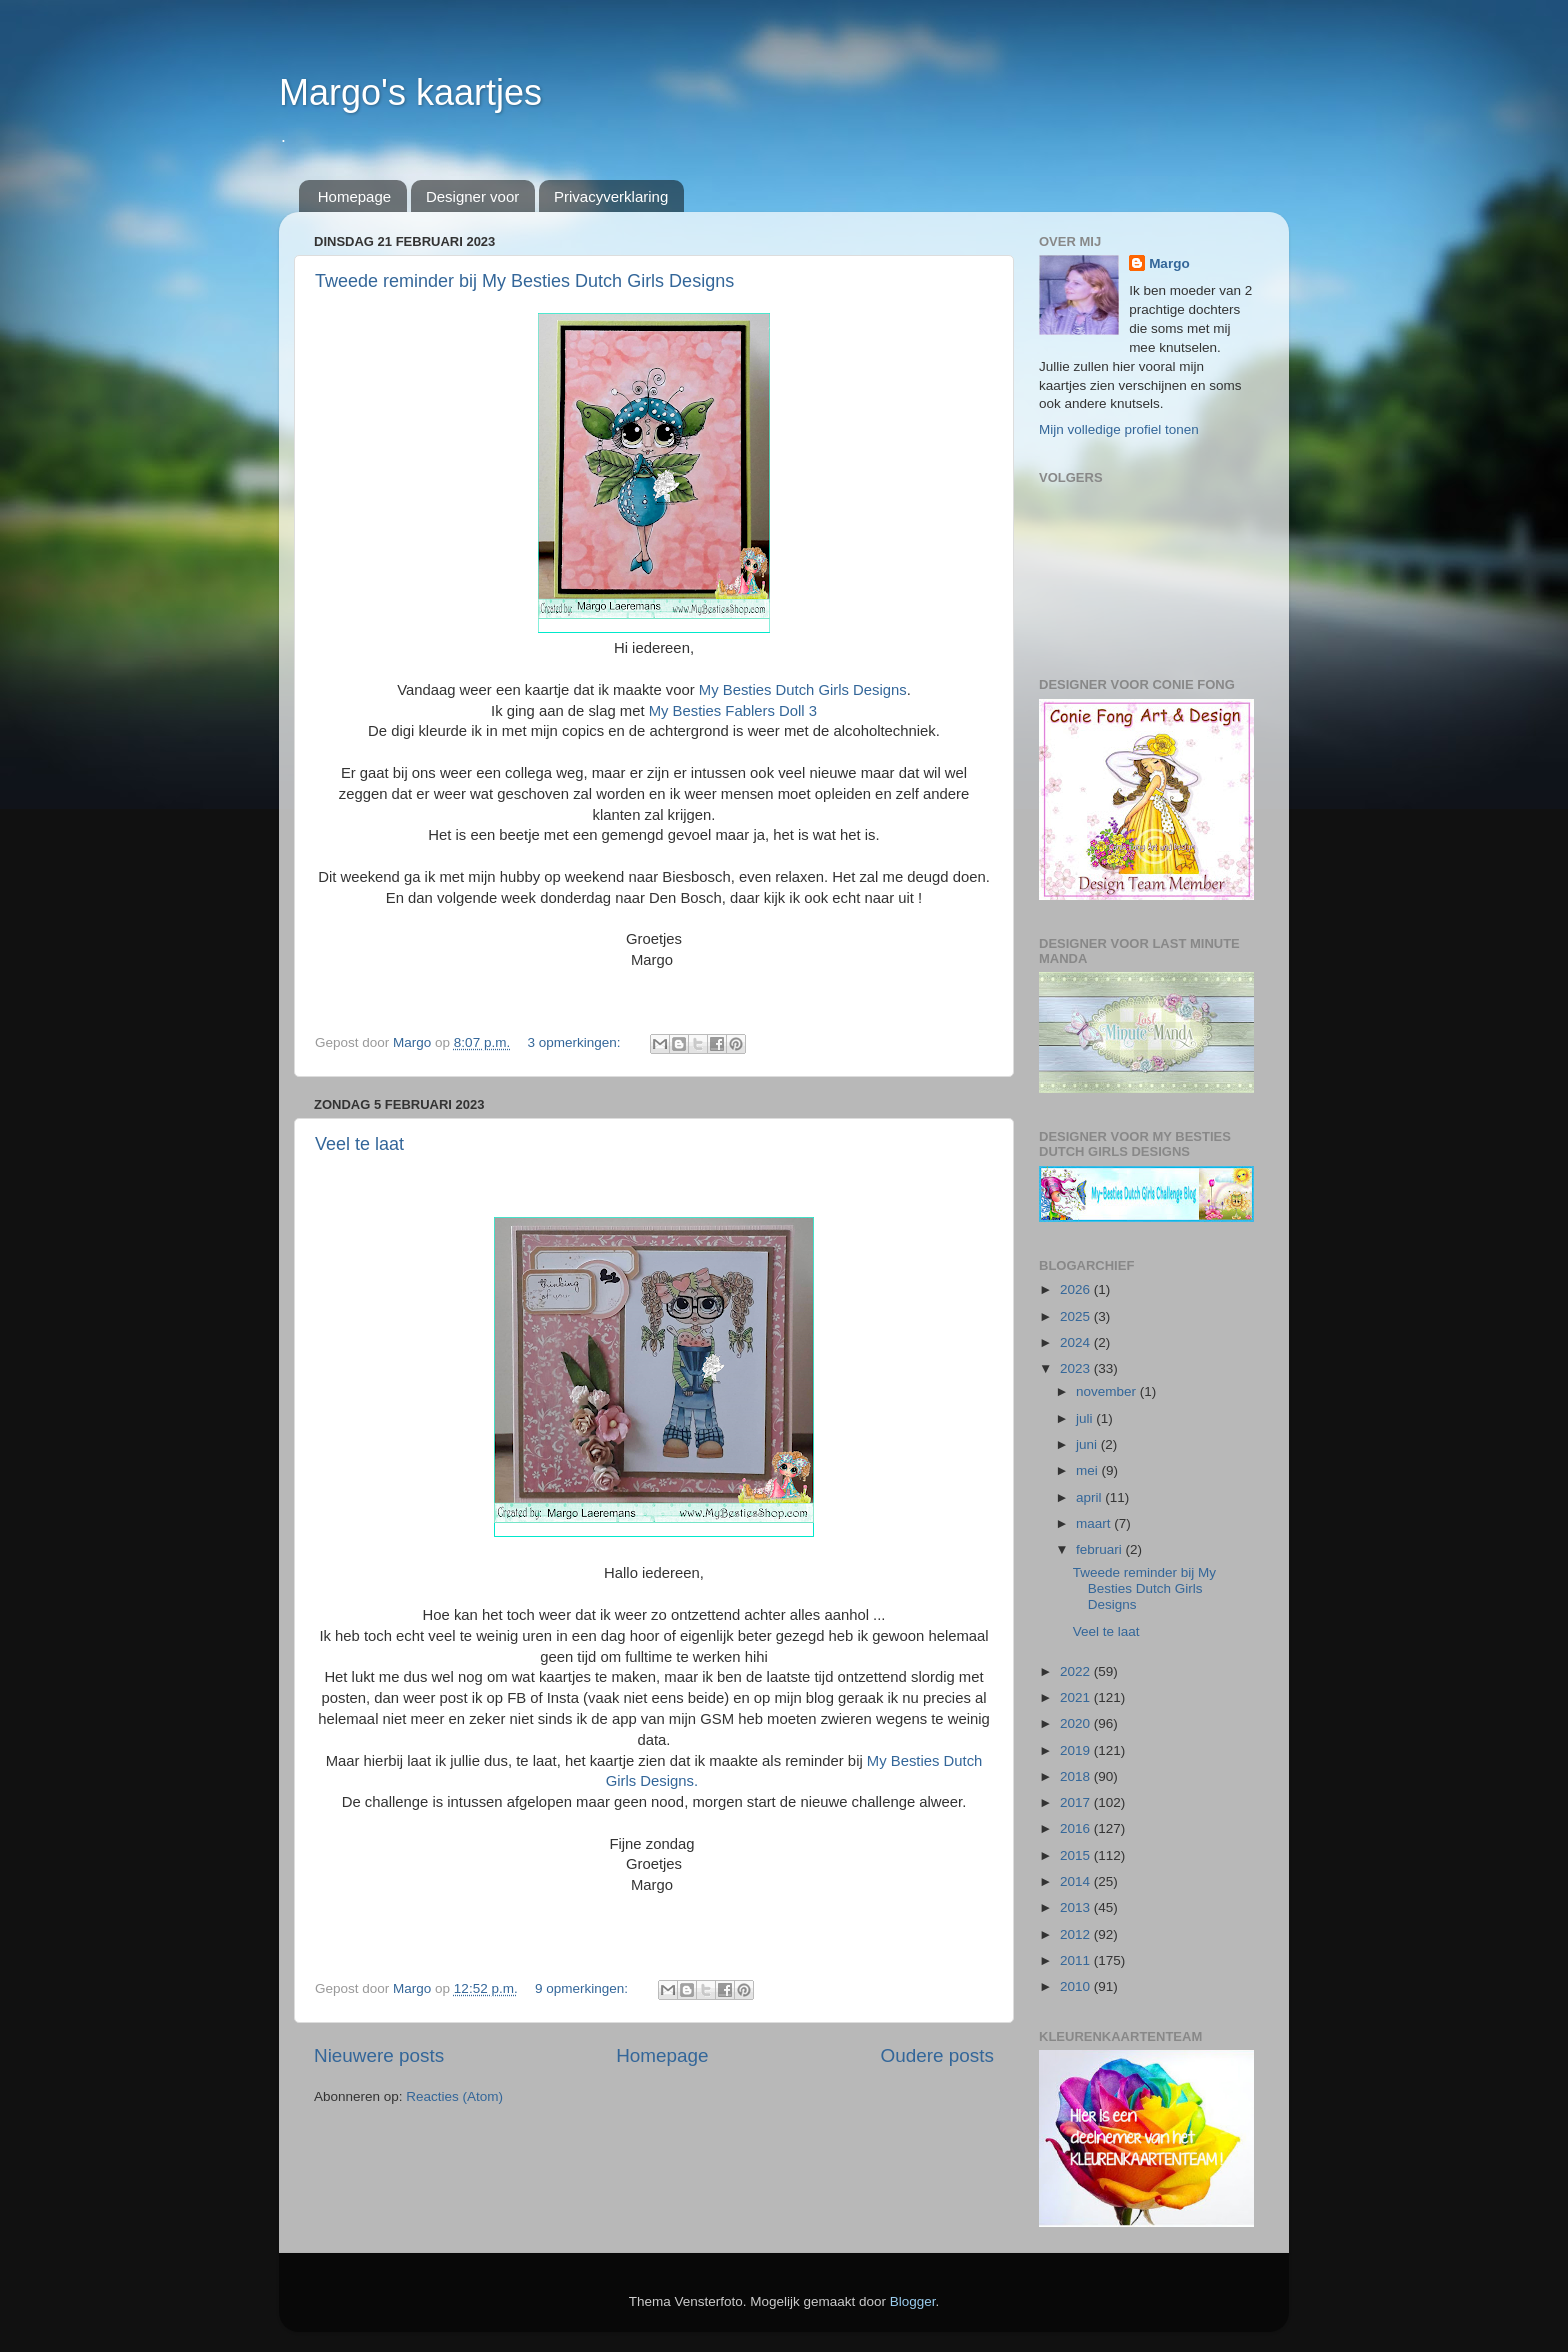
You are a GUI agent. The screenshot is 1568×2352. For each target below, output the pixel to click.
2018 (1077, 1776)
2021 (1077, 1697)
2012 (1077, 1934)
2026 (1077, 1289)
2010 (1077, 1986)
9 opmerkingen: (583, 1988)
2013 (1077, 1907)
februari (1101, 1549)
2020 (1077, 1723)
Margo (1169, 263)
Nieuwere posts (379, 2055)
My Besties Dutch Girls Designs (803, 690)
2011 (1077, 1960)
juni (1088, 1444)
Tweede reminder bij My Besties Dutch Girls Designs (524, 281)
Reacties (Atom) (454, 2096)
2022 (1077, 1671)
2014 (1077, 1881)
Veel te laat (359, 1144)
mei (1089, 1470)
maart (1095, 1523)
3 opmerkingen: (575, 1042)
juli (1086, 1418)
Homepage (354, 196)
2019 (1077, 1750)
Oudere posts (937, 2055)
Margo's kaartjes (410, 92)
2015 (1077, 1855)
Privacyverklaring (611, 196)
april (1090, 1497)
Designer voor (472, 196)
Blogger (913, 2301)
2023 (1077, 1368)
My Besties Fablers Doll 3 (733, 711)
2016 (1077, 1828)
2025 (1077, 1316)
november (1108, 1391)
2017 (1077, 1802)
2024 (1077, 1342)
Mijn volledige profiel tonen (1119, 429)
